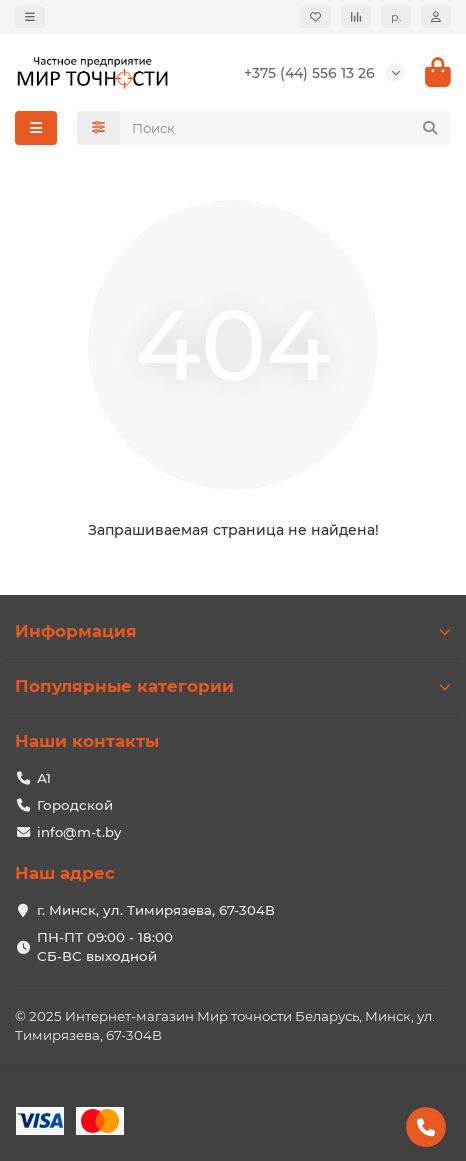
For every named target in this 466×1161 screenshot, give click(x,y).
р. (396, 17)
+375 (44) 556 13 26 (309, 73)
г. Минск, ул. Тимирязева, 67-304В (156, 910)
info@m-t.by (79, 832)
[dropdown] (30, 17)
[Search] (286, 128)
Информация (233, 631)
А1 (44, 778)
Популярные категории (233, 686)
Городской (75, 805)
